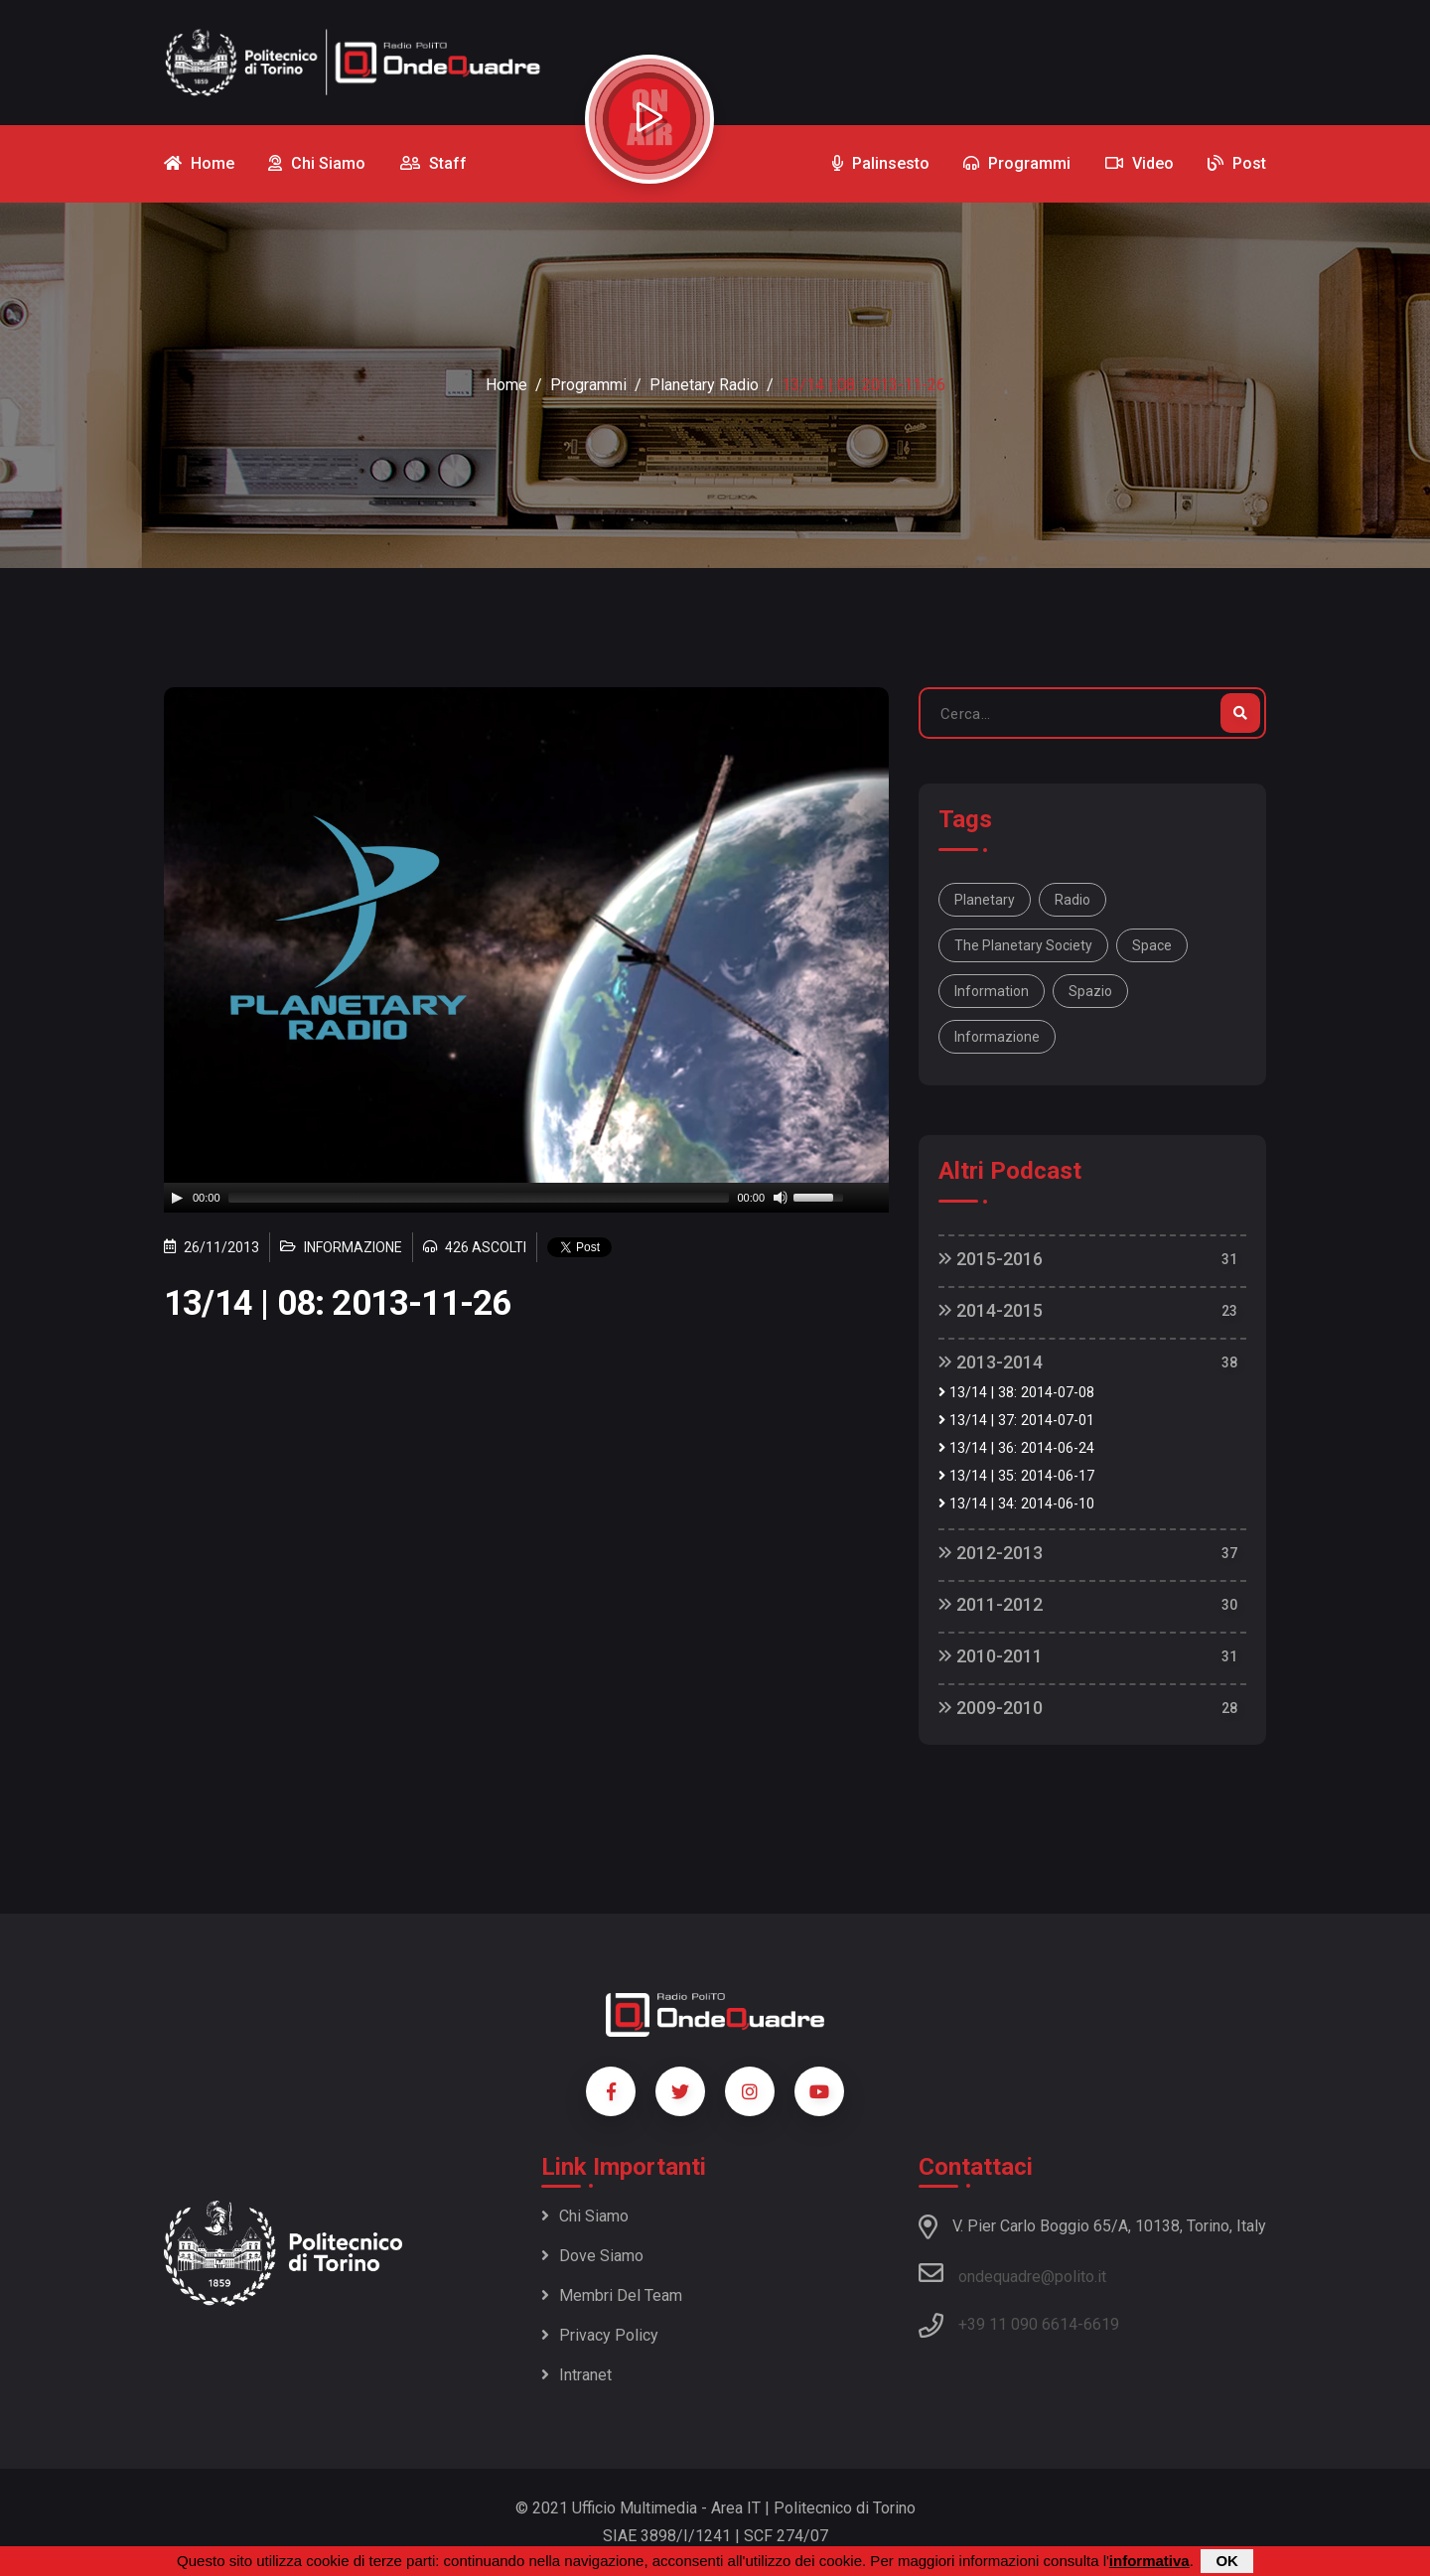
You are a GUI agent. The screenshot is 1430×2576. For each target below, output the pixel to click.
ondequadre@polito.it (1012, 2273)
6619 (1101, 2324)
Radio (1072, 900)
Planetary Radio (704, 384)
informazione (997, 1037)
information (991, 991)
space (1152, 945)
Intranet (576, 2374)
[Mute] (780, 1198)
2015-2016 (990, 1258)
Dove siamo (592, 2255)
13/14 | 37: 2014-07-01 (1016, 1420)
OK (1227, 2560)
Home (506, 384)
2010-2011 (990, 1656)
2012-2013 (990, 1552)
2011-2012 (990, 1604)
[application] (526, 1198)
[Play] (177, 1198)
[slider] (479, 1198)
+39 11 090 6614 (1017, 2324)
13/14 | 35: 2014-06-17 (1016, 1476)
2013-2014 (990, 1362)
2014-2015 (990, 1310)
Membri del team (611, 2295)
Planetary (984, 900)
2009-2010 (990, 1707)
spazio (1090, 991)
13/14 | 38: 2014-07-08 (1016, 1392)
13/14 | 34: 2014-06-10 (1016, 1504)
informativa (1149, 2560)
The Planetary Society (1023, 945)
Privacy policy (599, 2335)
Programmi (588, 384)
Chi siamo (585, 2216)
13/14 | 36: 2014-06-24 (1016, 1448)
